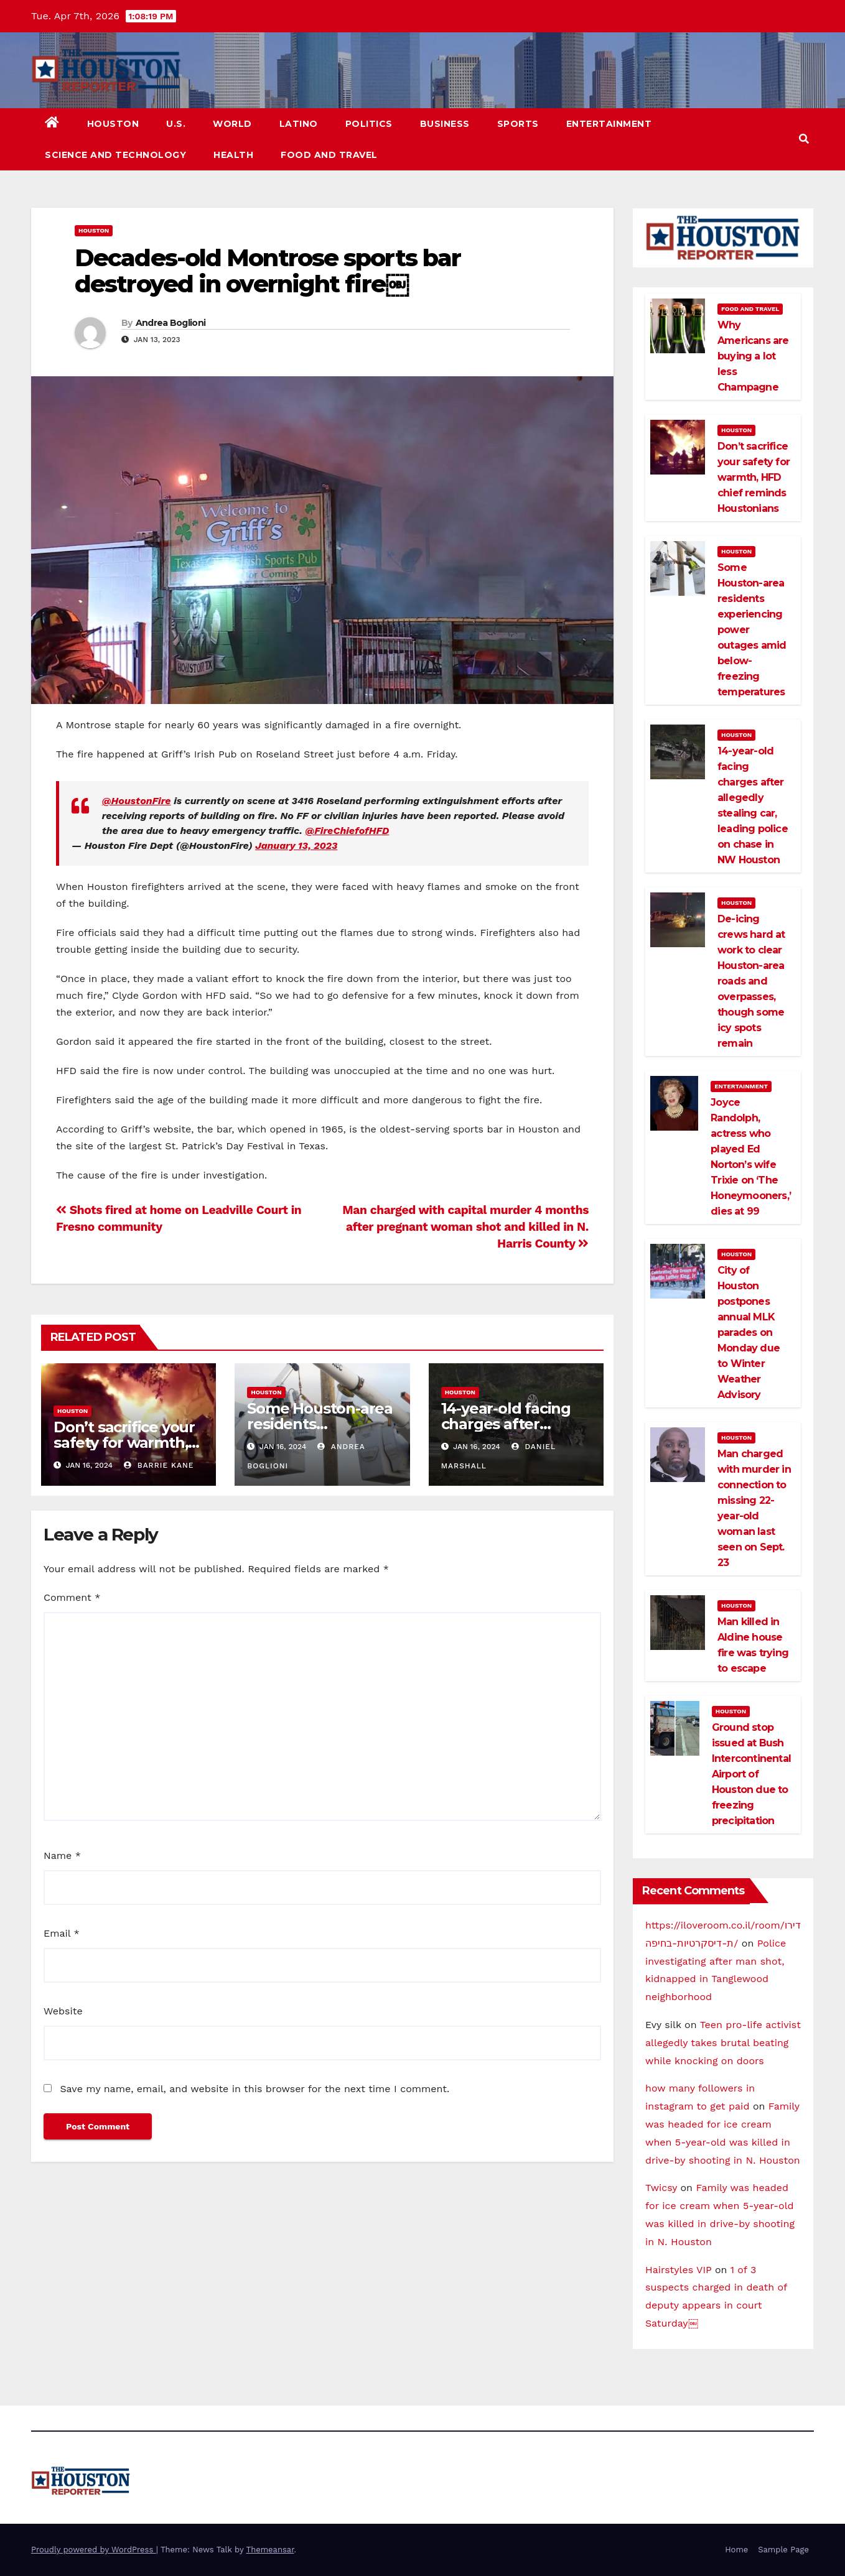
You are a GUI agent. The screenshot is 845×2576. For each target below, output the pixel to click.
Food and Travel (329, 154)
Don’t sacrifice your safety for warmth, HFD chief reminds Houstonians (753, 477)
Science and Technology (115, 154)
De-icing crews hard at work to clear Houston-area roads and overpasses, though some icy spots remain (751, 981)
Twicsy (661, 2188)
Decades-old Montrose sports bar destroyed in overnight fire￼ (267, 271)
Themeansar (270, 2549)
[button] (804, 139)
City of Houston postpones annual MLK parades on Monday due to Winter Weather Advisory (748, 1332)
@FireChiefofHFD (347, 830)
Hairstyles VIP (678, 2270)
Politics (369, 123)
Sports (518, 123)
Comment (72, 1597)
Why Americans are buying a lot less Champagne (753, 356)
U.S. (175, 123)
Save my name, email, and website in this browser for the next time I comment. (254, 2089)
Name (62, 1855)
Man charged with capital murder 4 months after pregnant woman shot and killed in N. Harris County (465, 1227)
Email (62, 1933)
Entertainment (609, 123)
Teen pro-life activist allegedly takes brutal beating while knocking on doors (723, 2043)
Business (445, 123)
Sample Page (783, 2549)
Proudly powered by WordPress (93, 2549)
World (232, 123)
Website (63, 2011)
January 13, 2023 (296, 845)
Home (736, 2549)
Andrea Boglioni (171, 322)
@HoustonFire (136, 801)
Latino (298, 123)
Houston (113, 123)
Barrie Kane (159, 1465)
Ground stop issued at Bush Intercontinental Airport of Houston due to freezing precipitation (751, 1774)
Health (233, 154)
